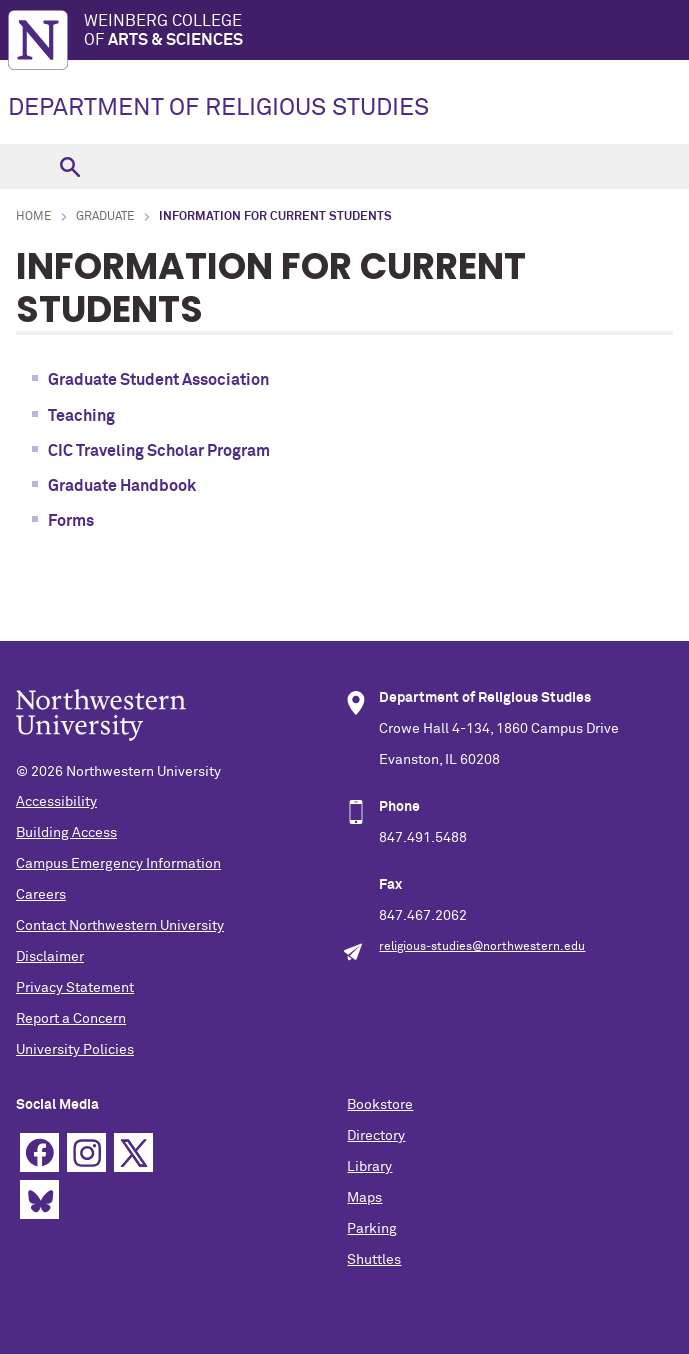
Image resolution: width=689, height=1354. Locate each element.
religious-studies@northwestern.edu (482, 947)
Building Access (66, 833)
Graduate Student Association (158, 380)
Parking (372, 1229)
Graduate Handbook (122, 486)
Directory (376, 1136)
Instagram (86, 1152)
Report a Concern (71, 1019)
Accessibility (56, 802)
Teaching (81, 416)
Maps (364, 1198)
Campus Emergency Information (118, 864)
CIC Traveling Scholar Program (159, 451)
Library (369, 1167)
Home (34, 217)
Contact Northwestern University (120, 926)
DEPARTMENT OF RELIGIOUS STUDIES (218, 108)
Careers (41, 895)
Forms (71, 521)
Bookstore (380, 1105)
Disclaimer (50, 957)
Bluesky (39, 1199)
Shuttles (374, 1260)
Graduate (105, 217)
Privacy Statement (75, 988)
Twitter (133, 1152)
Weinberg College (386, 31)
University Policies (75, 1050)
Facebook (39, 1152)
